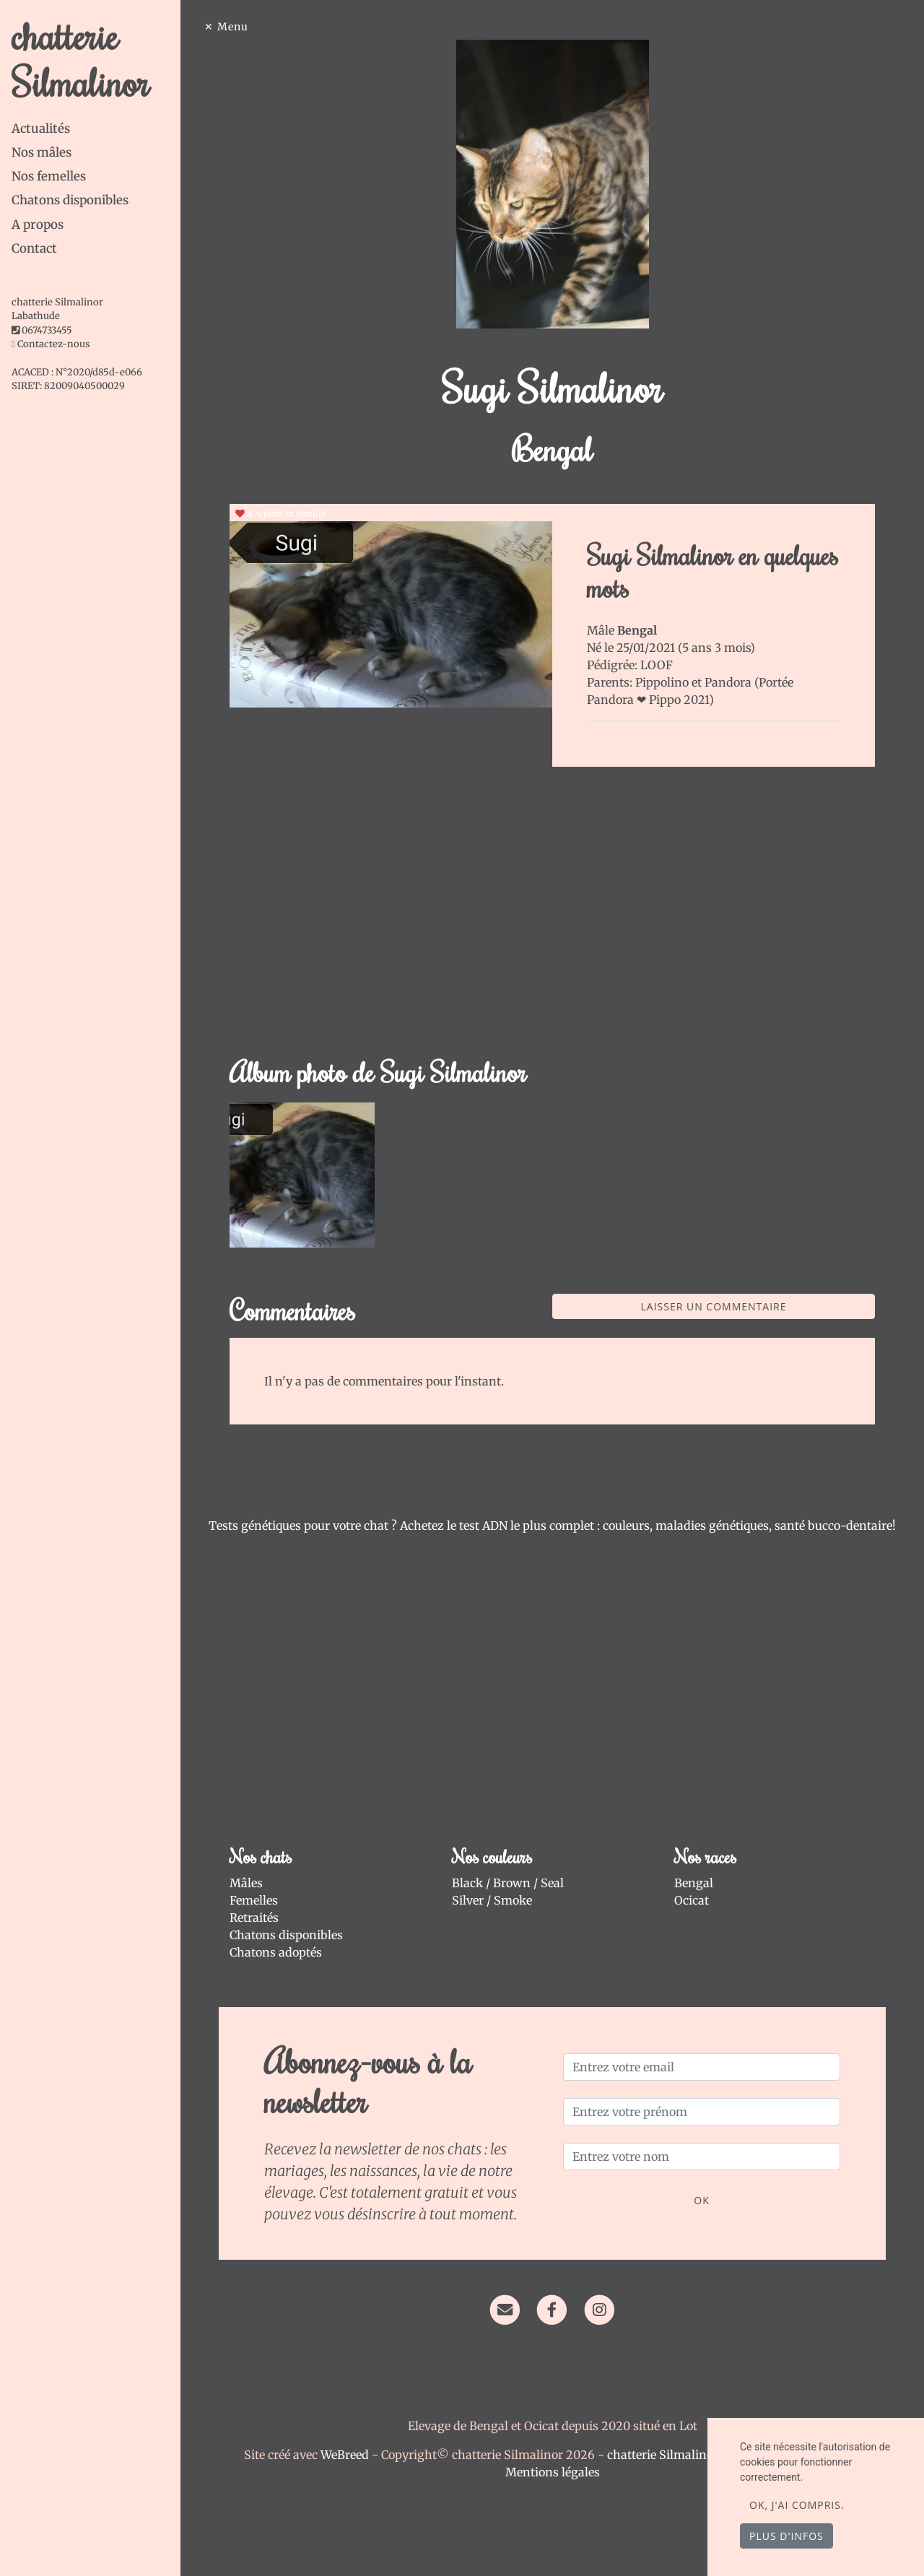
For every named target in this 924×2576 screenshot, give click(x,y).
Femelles (254, 1900)
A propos (38, 224)
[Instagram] (599, 2309)
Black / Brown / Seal (508, 1883)
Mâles (246, 1883)
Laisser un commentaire (714, 1306)
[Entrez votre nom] (701, 2156)
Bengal (693, 1883)
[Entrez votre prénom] (701, 2111)
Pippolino (663, 682)
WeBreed (345, 2454)
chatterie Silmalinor (80, 58)
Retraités (254, 1917)
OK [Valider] (701, 2200)
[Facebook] (552, 2309)
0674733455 (47, 330)
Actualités (41, 128)
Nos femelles (49, 176)
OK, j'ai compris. (797, 2505)
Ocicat (691, 1900)
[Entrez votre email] (701, 2067)
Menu (232, 26)
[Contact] (505, 2309)
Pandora (729, 682)
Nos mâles (41, 152)
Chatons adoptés (276, 1952)
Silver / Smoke (492, 1900)
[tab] (96, 129)
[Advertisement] (552, 920)
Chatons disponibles (70, 200)
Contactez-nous (51, 344)
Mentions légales (552, 2472)
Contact (34, 248)
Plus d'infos (786, 2536)
